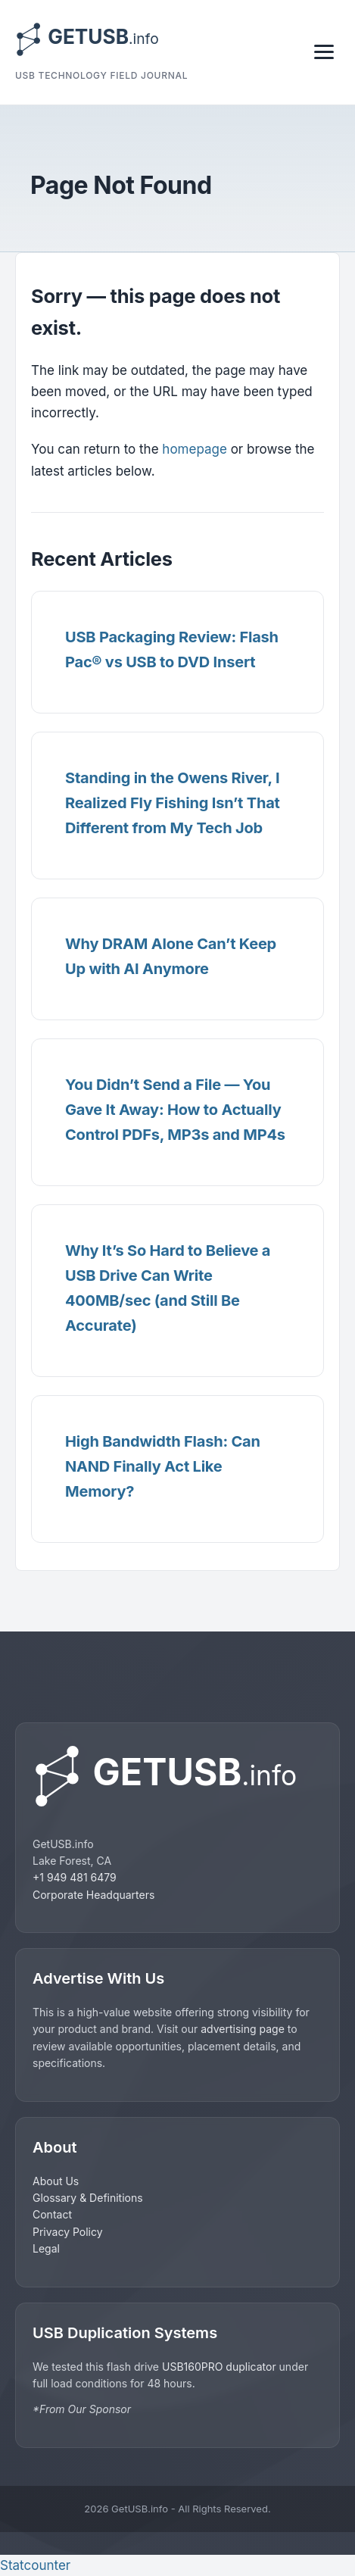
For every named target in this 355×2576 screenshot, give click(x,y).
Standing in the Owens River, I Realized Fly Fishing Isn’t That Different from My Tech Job (172, 803)
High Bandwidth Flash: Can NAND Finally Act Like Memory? (162, 1466)
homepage (194, 449)
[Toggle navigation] (324, 52)
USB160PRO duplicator (220, 2366)
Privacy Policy (68, 2231)
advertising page (243, 2028)
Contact (52, 2214)
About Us (56, 2181)
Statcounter (35, 2565)
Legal (46, 2248)
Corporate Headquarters (93, 1894)
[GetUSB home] (177, 1776)
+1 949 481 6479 (75, 1877)
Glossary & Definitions (88, 2197)
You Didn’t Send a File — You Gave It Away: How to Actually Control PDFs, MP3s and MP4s (175, 1110)
